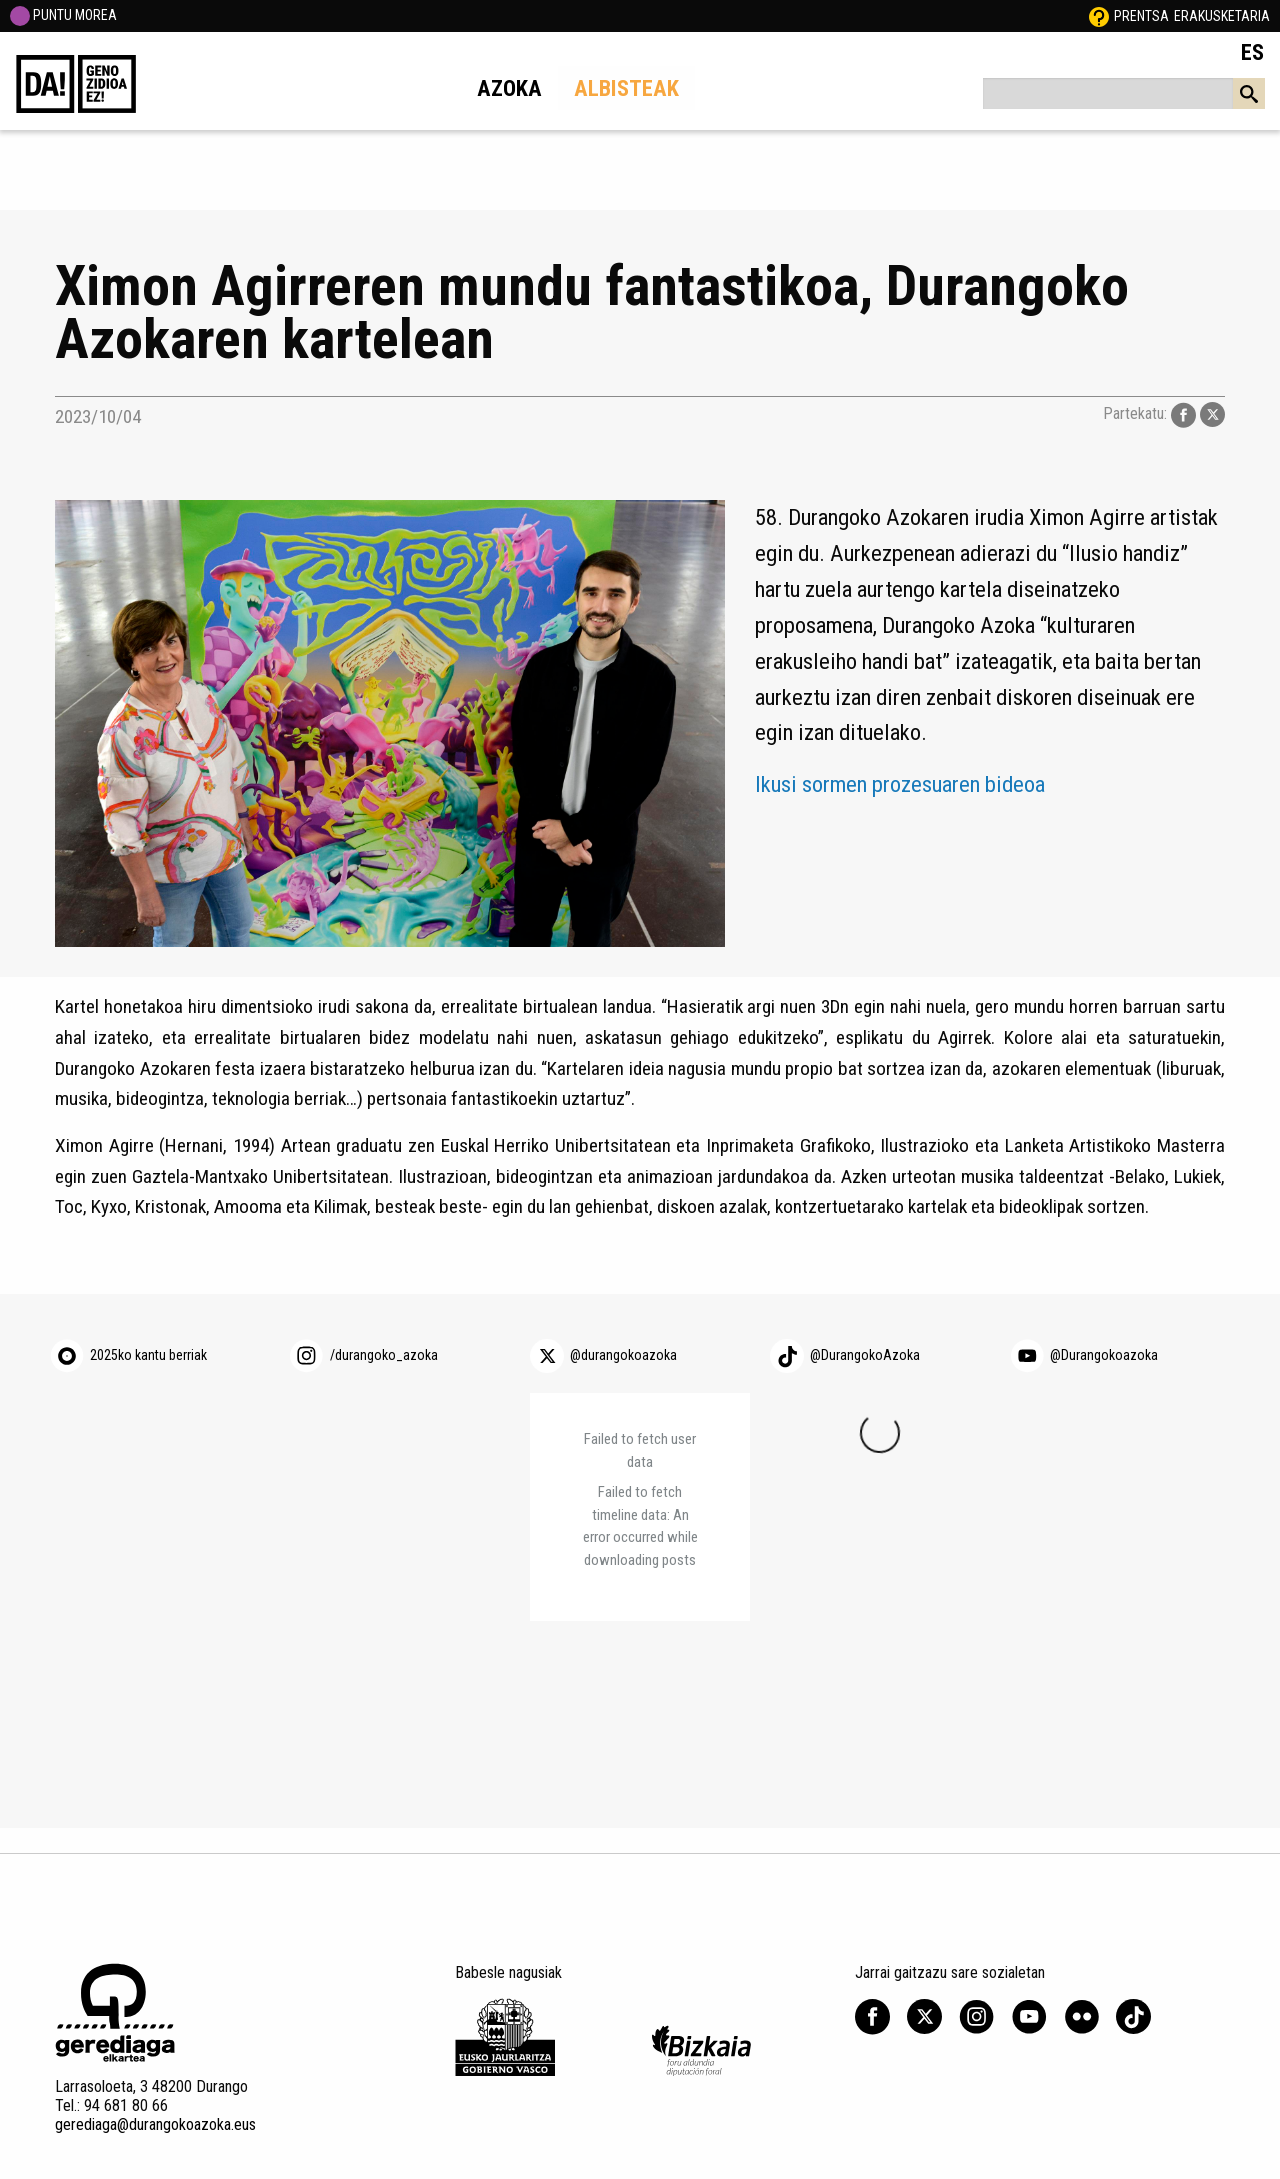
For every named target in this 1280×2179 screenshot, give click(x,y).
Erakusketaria (1222, 16)
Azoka (509, 88)
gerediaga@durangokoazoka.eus (155, 2124)
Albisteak (626, 88)
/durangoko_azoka (384, 1355)
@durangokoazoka (623, 1355)
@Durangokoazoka (1104, 1355)
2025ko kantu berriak (148, 1355)
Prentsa (1141, 16)
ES (1252, 52)
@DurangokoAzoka (865, 1355)
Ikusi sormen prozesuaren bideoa (900, 784)
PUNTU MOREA (63, 15)
